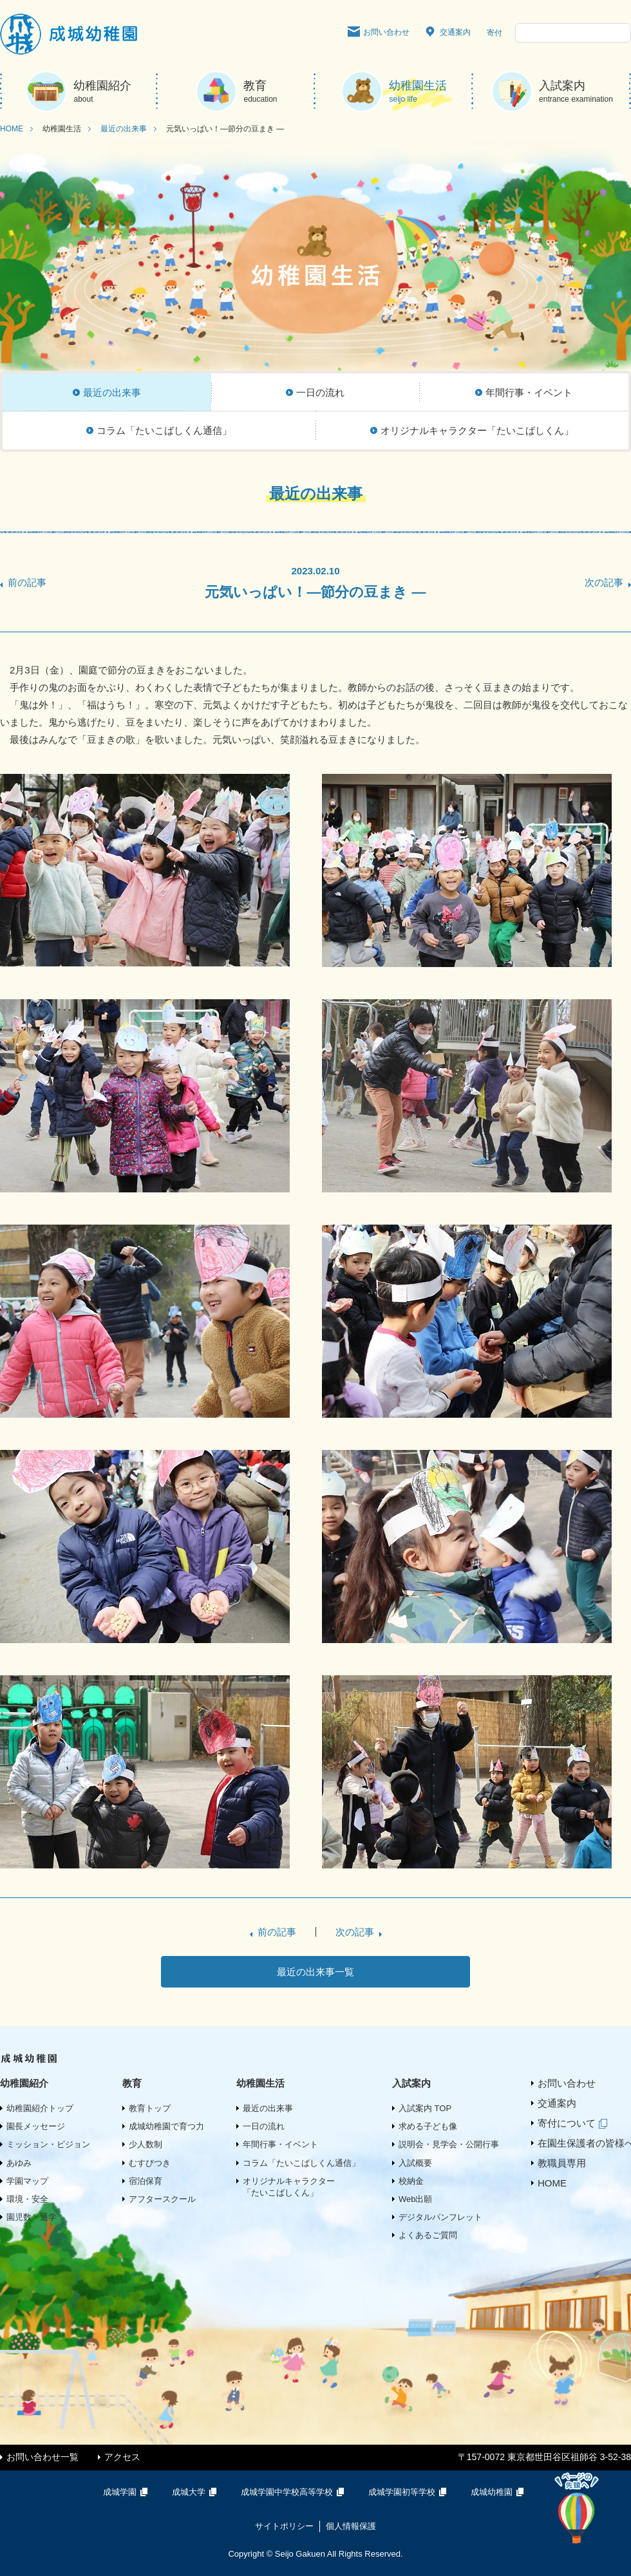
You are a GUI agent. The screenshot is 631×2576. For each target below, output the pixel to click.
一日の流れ (264, 2126)
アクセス (122, 2457)
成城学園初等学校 (409, 2492)
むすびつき (150, 2163)
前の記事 (27, 582)
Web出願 (416, 2199)
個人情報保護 (351, 2526)
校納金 (411, 2181)
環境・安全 (27, 2199)
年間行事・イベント (280, 2144)
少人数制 (145, 2144)
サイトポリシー (284, 2526)
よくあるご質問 (428, 2235)
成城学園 (128, 2492)
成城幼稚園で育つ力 (166, 2126)
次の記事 (604, 582)
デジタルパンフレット (440, 2217)
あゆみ (19, 2163)
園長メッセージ (35, 2126)
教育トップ (150, 2108)
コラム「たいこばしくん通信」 (301, 2163)
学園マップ (27, 2181)
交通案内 (448, 32)
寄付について (575, 2123)
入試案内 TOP (425, 2108)
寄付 (494, 32)
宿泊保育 (145, 2181)
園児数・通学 (31, 2217)
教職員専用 (562, 2163)
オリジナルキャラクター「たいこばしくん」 (289, 2186)
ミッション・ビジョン (48, 2144)
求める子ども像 (428, 2126)
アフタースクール (162, 2199)
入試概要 (415, 2163)
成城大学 (196, 2492)
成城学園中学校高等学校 (295, 2492)
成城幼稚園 (500, 2492)
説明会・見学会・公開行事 (449, 2144)
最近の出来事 (123, 128)
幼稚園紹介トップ (39, 2108)
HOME (11, 128)
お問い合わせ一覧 (42, 2457)
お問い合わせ (379, 32)
